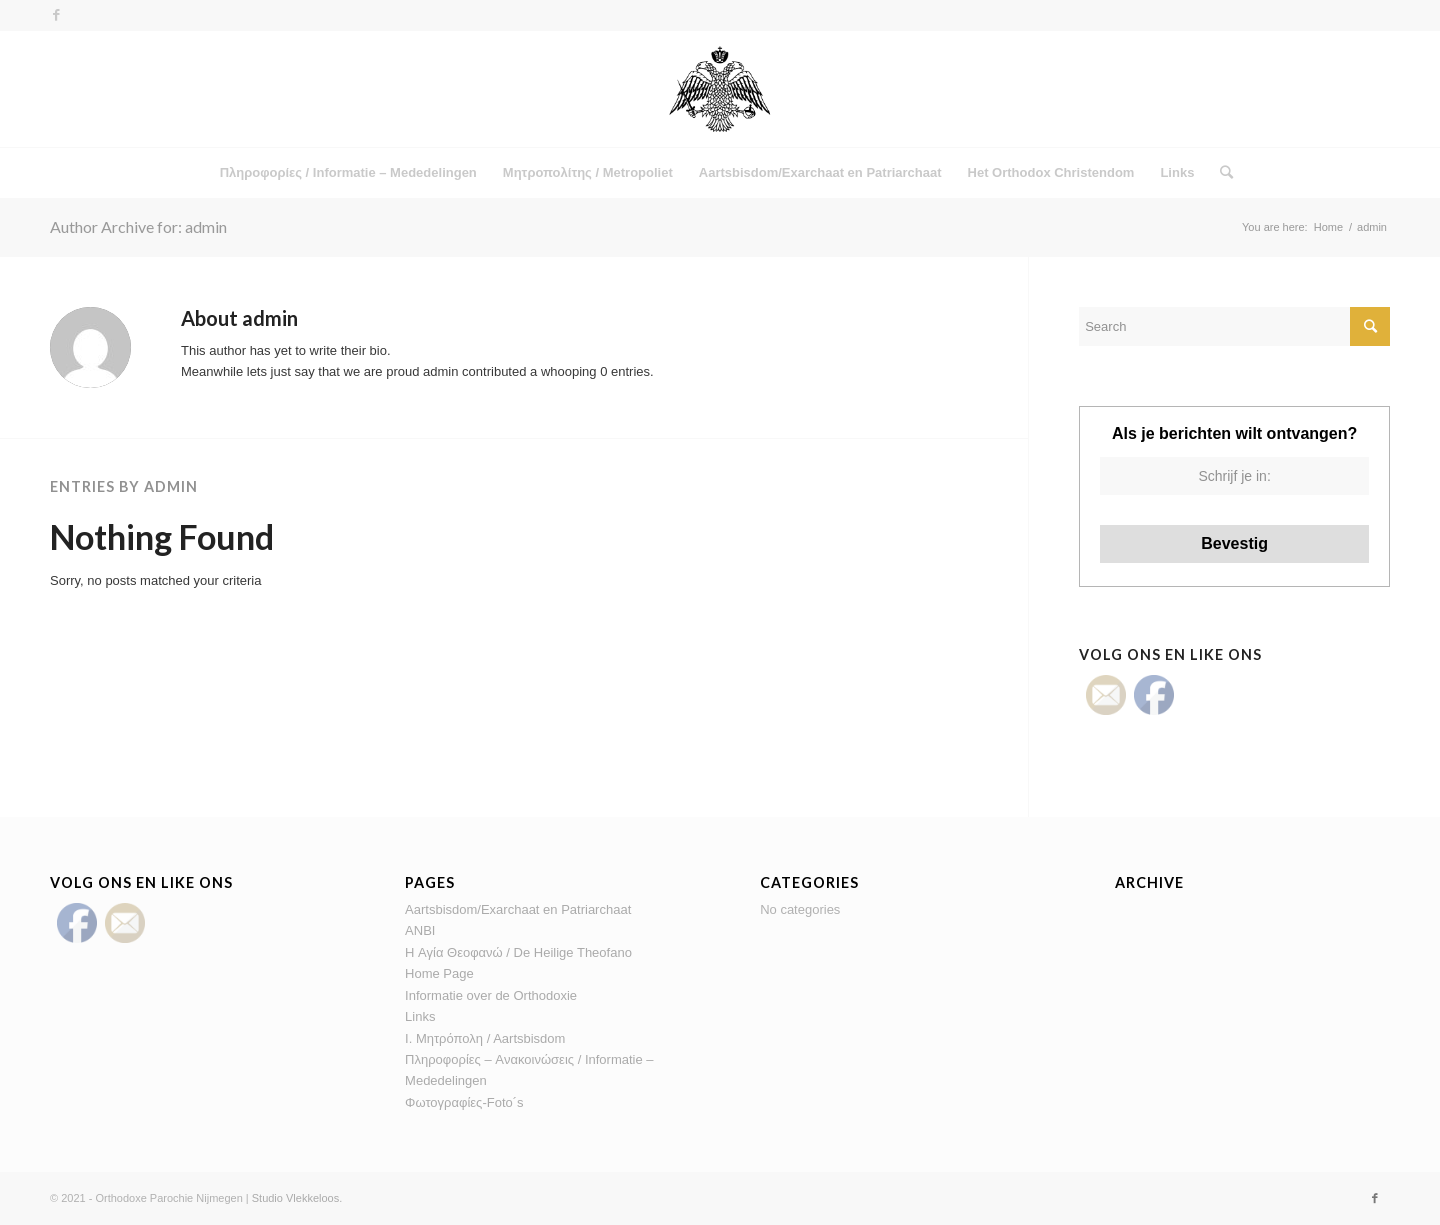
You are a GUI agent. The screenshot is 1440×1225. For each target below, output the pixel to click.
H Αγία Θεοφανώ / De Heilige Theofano (518, 952)
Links (420, 1016)
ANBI (420, 930)
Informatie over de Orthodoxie (491, 995)
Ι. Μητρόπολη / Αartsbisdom (485, 1038)
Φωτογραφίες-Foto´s (464, 1102)
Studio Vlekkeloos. (297, 1198)
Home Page (439, 973)
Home (1328, 227)
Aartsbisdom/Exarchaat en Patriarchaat (518, 909)
